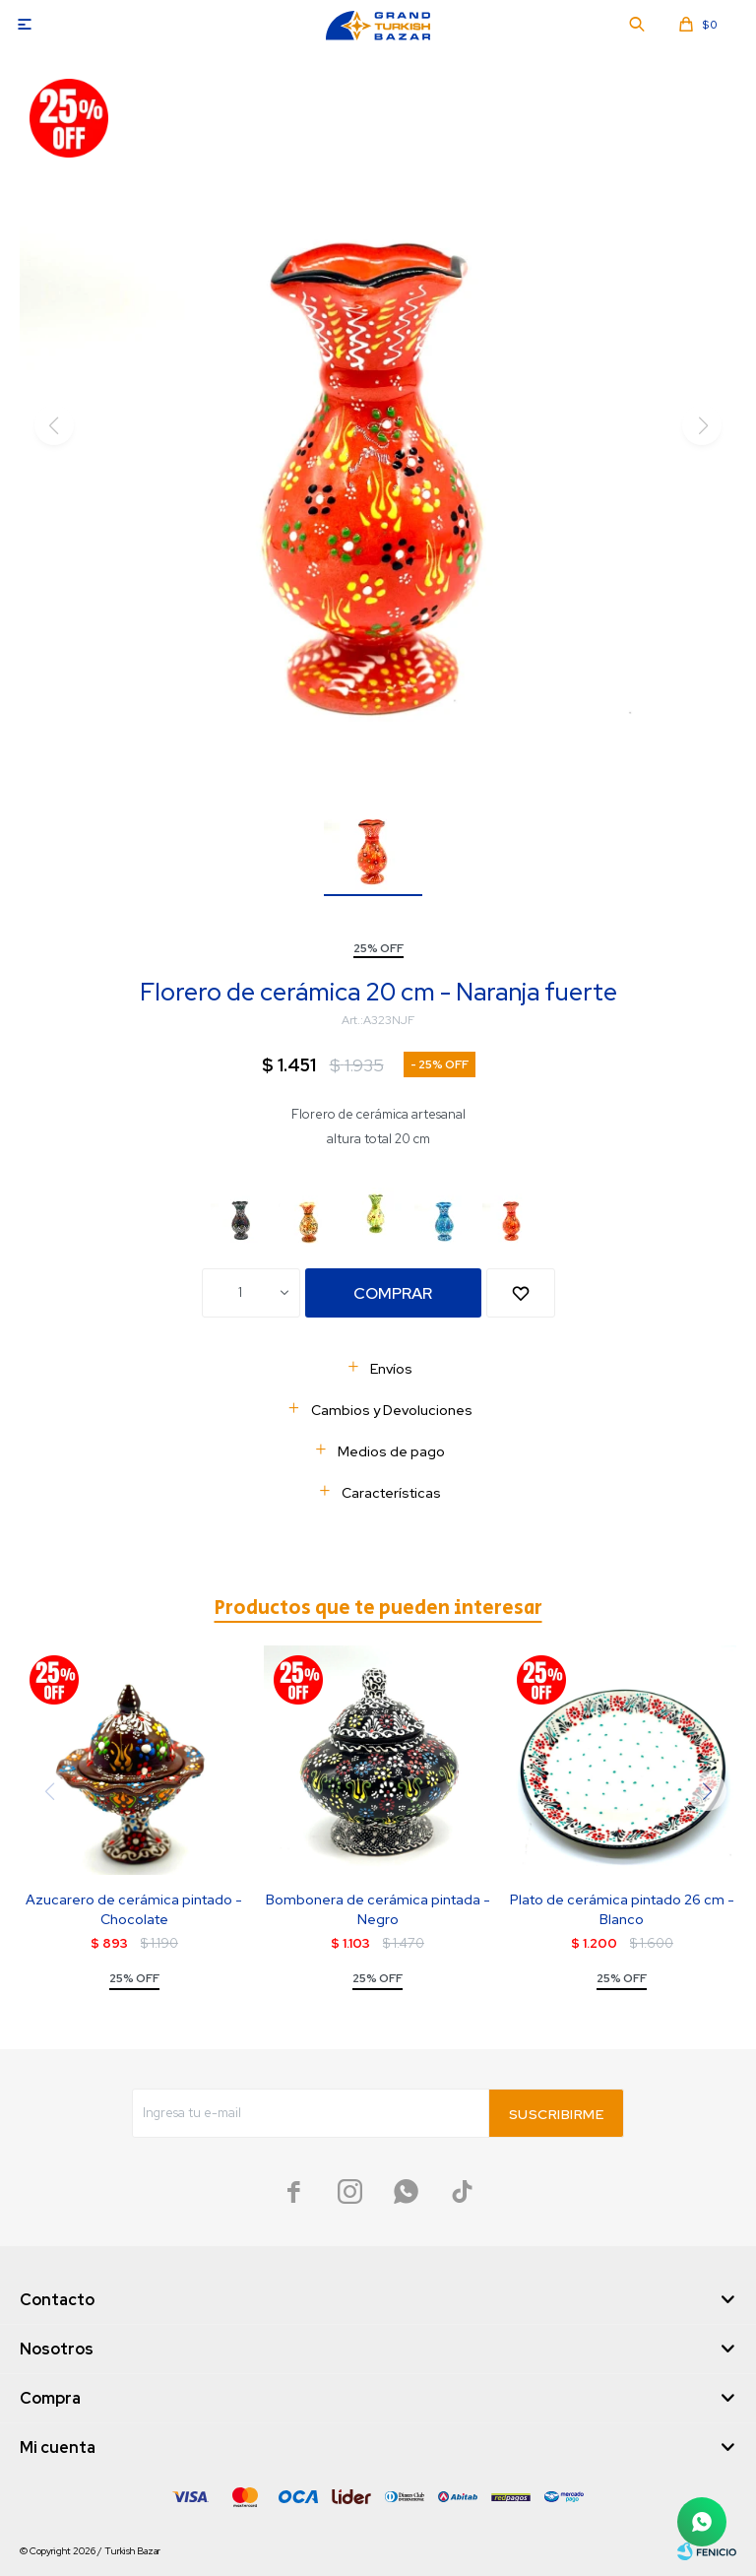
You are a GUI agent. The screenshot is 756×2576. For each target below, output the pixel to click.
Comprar (392, 1293)
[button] (706, 1791)
